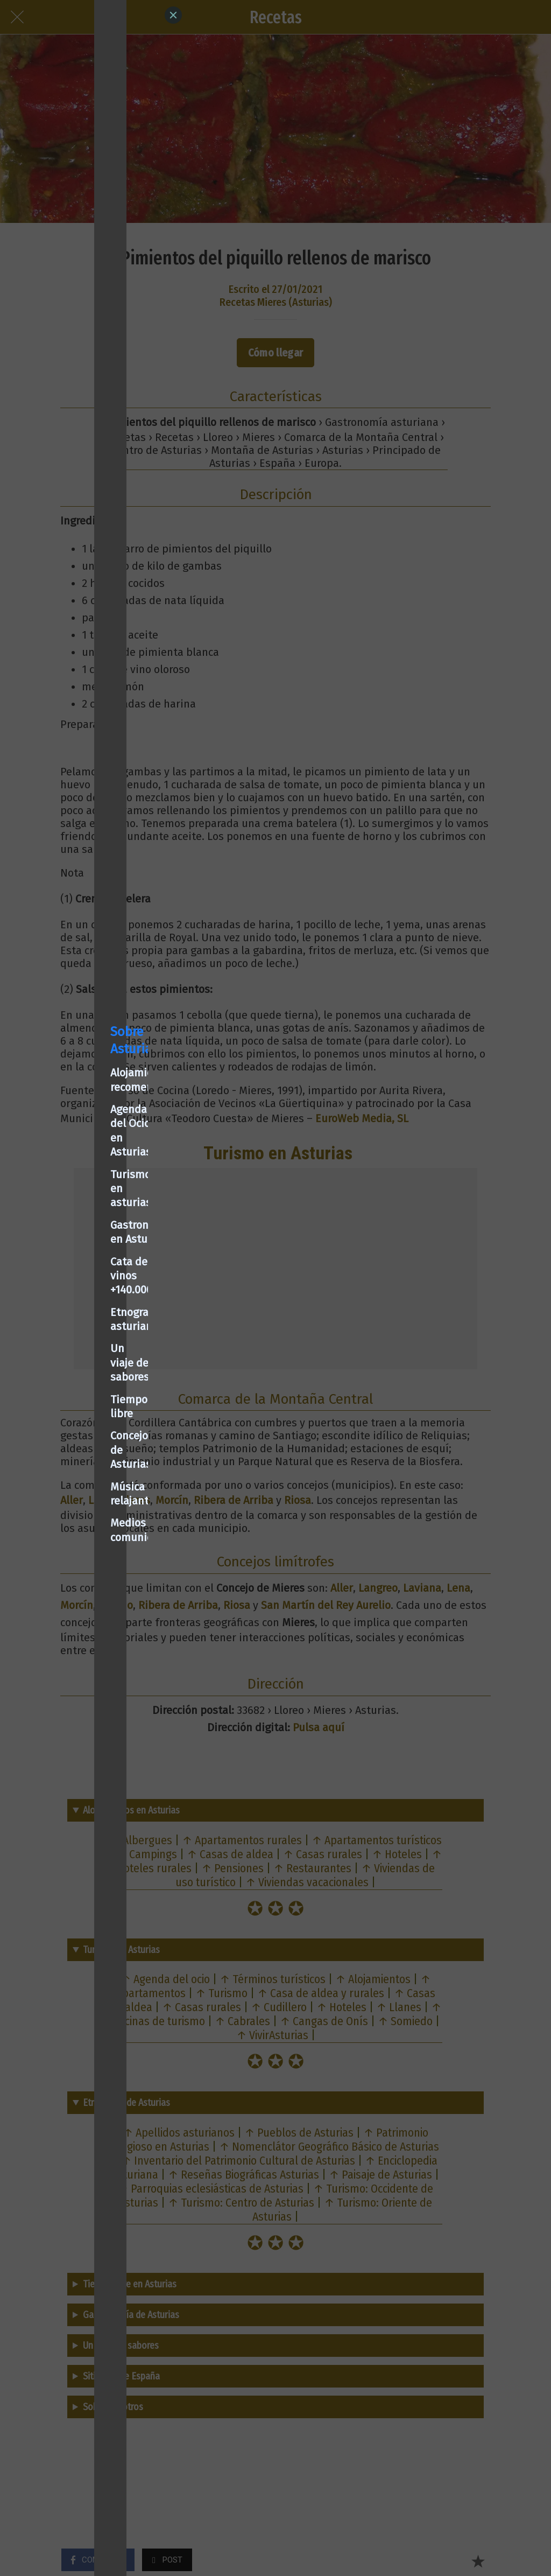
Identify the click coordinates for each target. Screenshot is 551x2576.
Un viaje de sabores (64, 1318)
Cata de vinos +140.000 (71, 1274)
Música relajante (56, 1385)
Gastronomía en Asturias (77, 1251)
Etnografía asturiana (67, 1296)
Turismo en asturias (65, 1229)
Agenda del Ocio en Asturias (85, 1207)
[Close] (173, 15)
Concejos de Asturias (67, 1363)
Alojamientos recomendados (86, 1185)
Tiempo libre (47, 1340)
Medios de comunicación (76, 1408)
